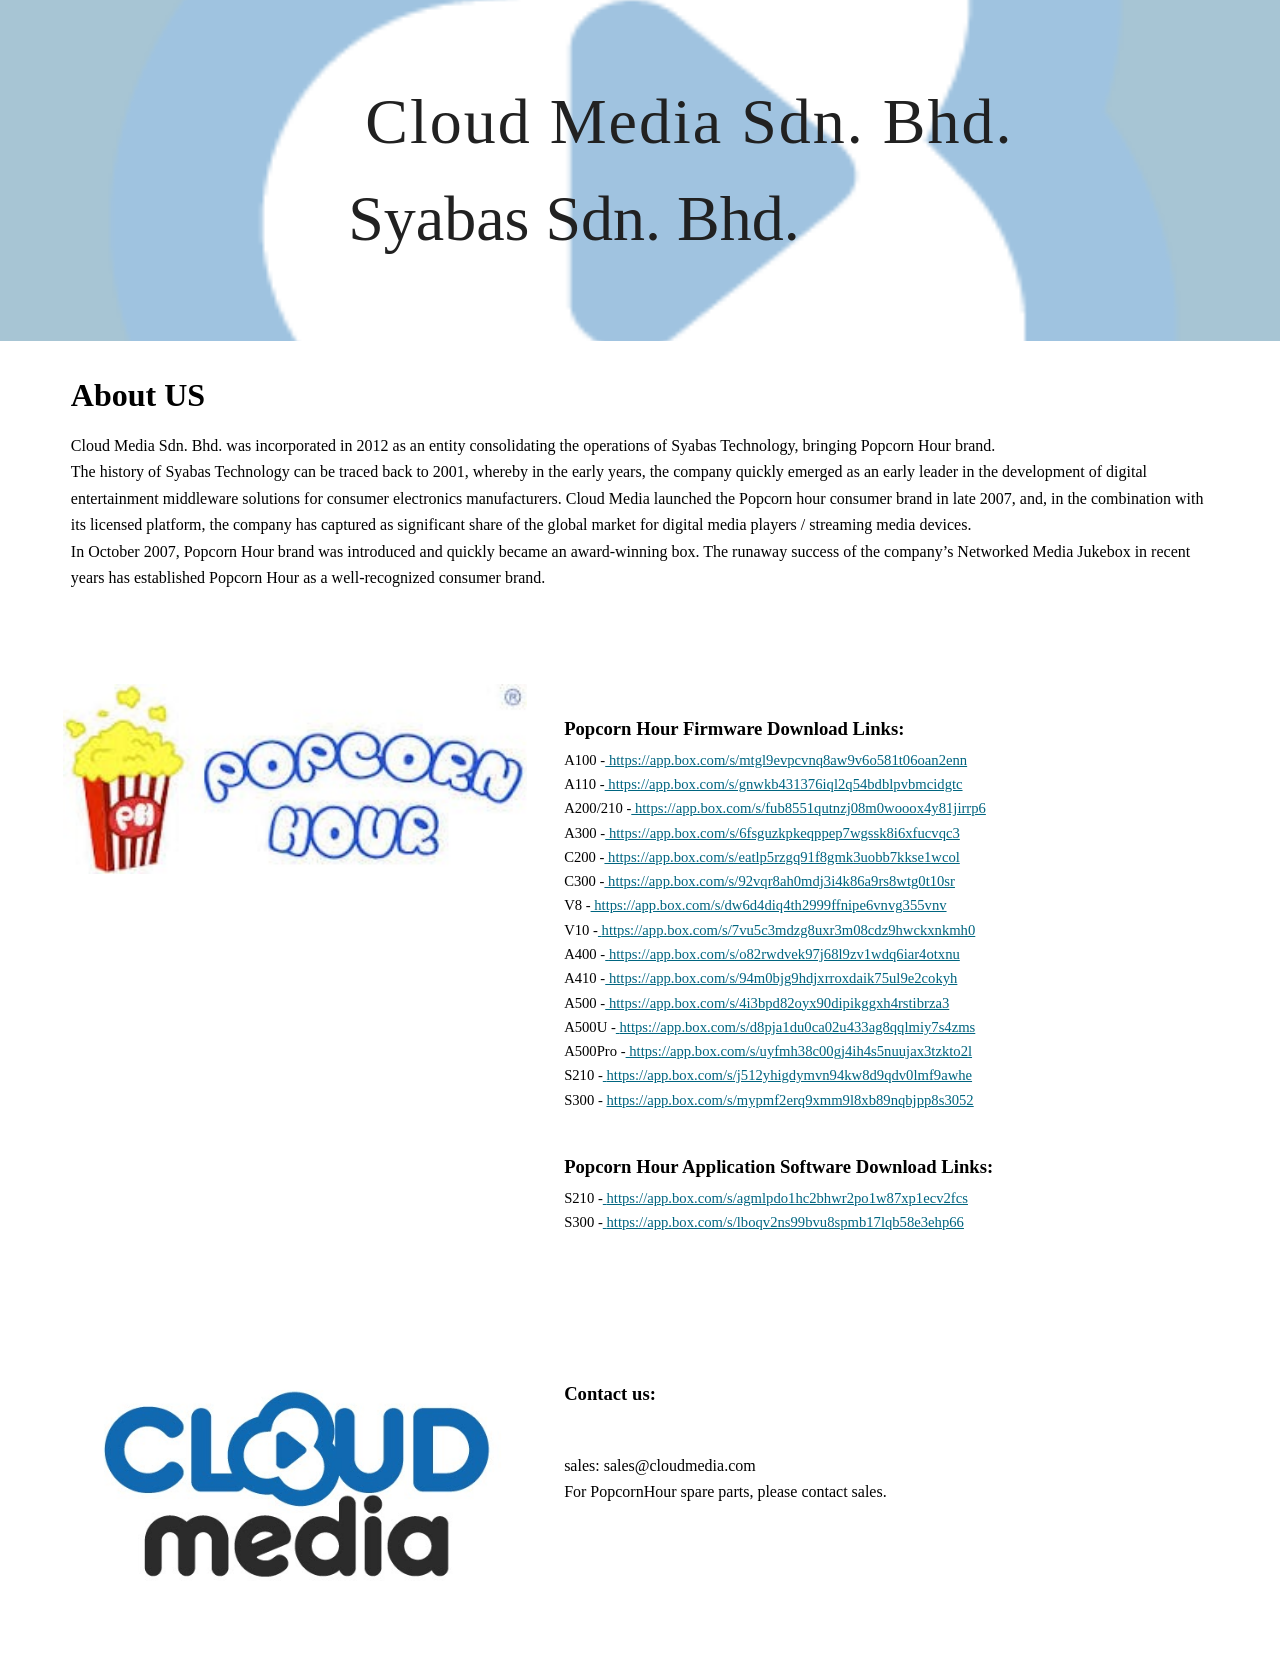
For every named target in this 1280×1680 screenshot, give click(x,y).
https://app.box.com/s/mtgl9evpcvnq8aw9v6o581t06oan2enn (786, 760)
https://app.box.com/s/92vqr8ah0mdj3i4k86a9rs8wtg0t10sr (779, 881)
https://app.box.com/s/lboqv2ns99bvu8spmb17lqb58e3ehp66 (784, 1222)
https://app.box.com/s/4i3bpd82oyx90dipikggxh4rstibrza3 (777, 1003)
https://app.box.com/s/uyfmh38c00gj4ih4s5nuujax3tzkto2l (799, 1051)
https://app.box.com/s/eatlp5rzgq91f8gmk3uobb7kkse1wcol (781, 857)
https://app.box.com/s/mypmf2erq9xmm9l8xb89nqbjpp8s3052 (789, 1100)
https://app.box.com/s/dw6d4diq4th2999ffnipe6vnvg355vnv (769, 905)
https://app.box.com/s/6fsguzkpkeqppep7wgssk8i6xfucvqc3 (782, 833)
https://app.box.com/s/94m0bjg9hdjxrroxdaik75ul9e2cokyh (781, 978)
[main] (689, 170)
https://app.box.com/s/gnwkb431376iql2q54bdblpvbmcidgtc (784, 784)
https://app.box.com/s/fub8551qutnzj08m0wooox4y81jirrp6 (808, 808)
